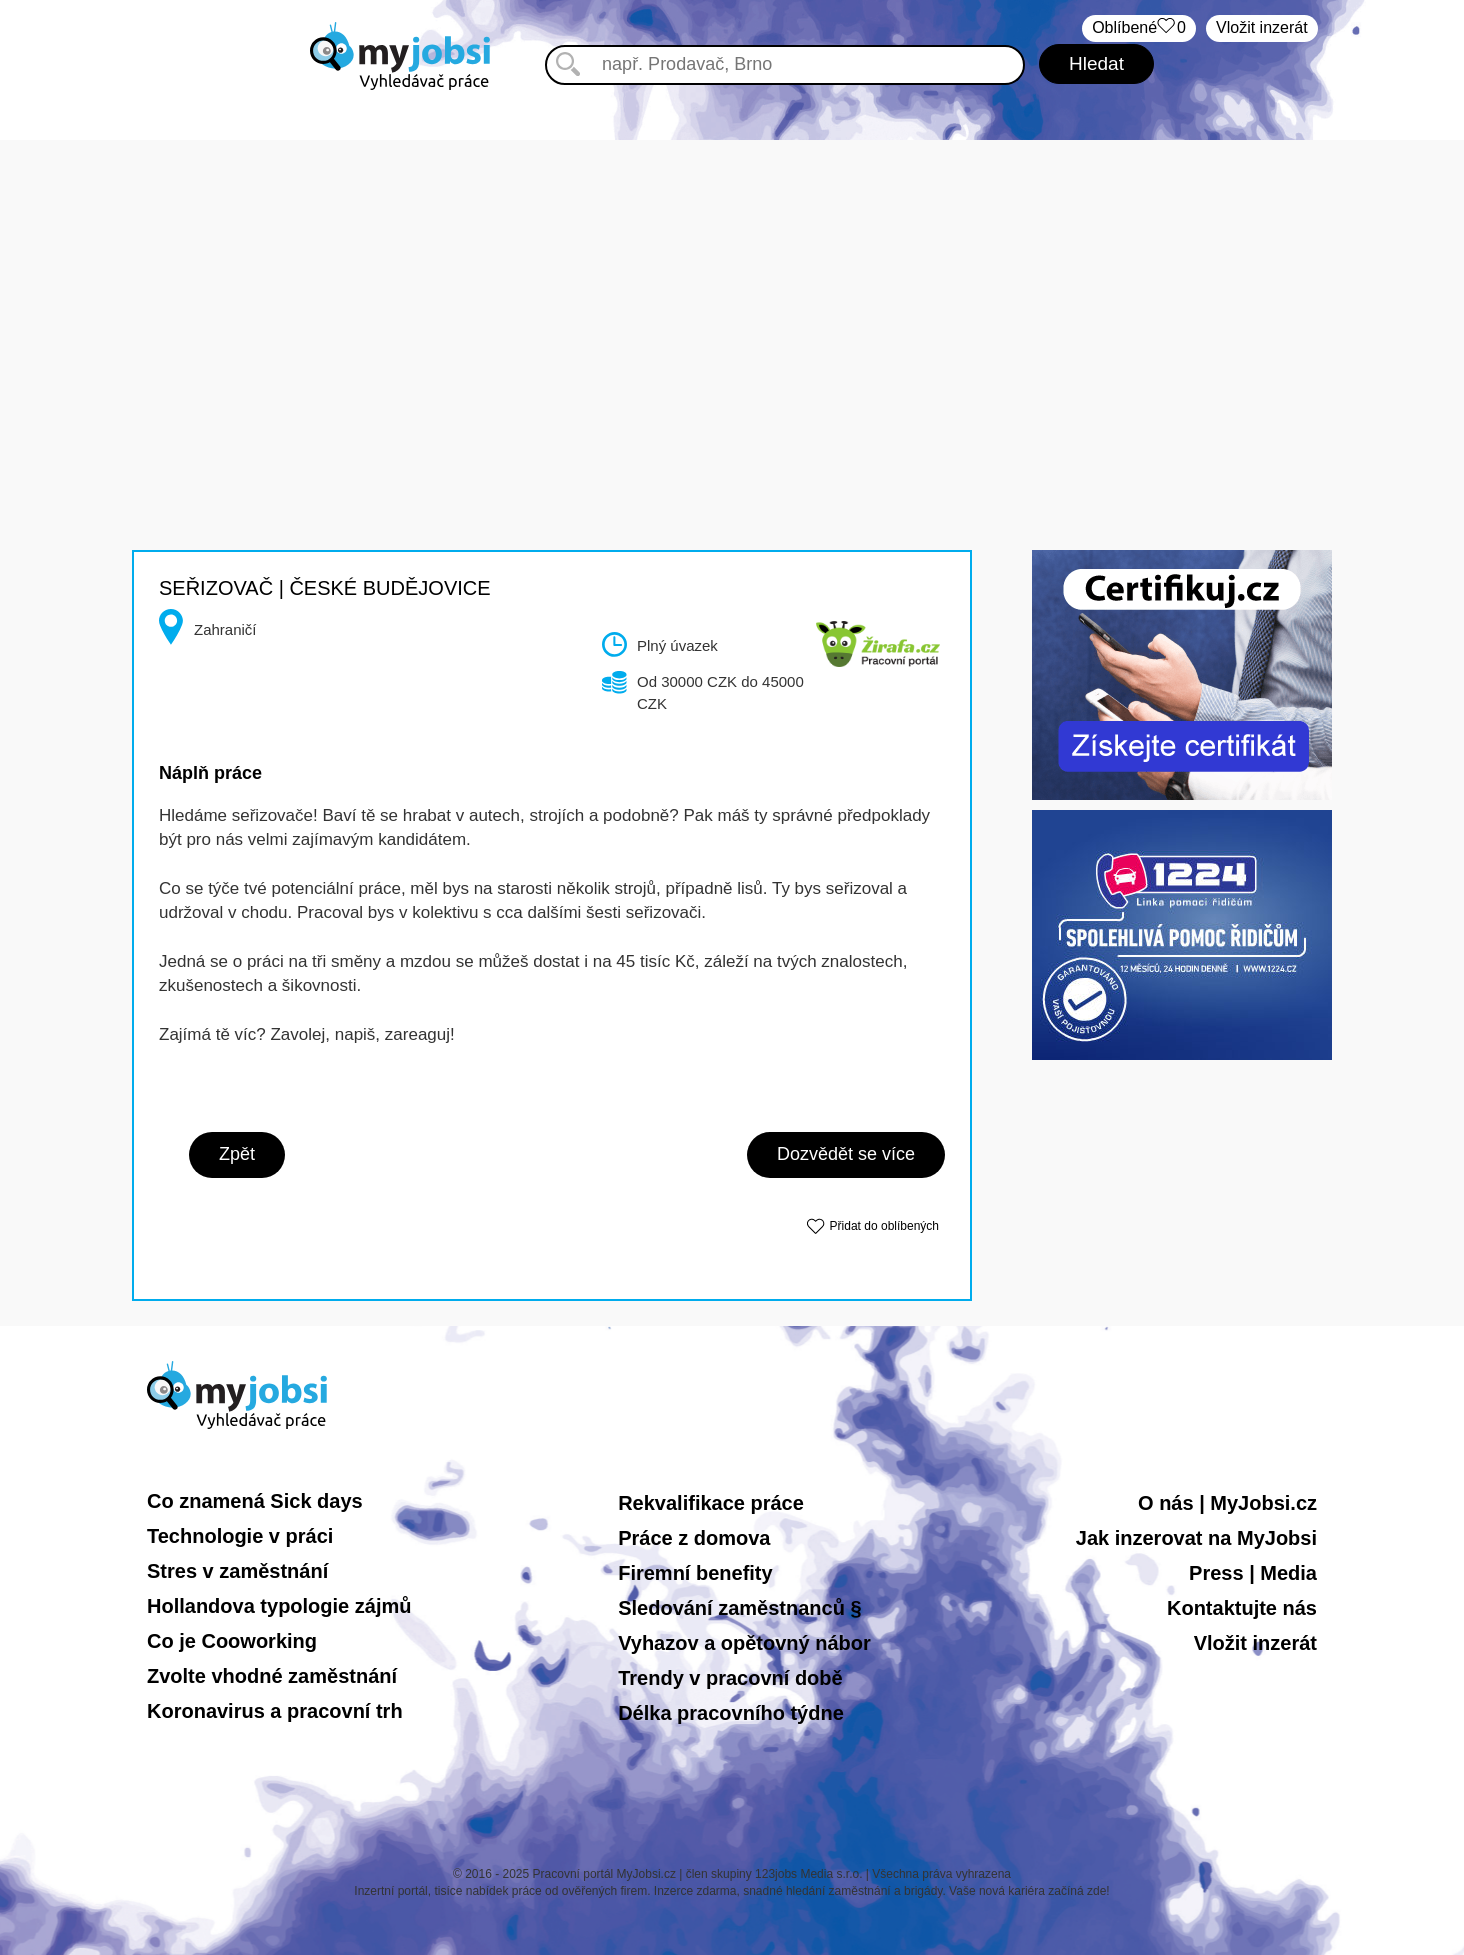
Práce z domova (694, 1538)
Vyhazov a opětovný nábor (744, 1643)
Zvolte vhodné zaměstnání (272, 1676)
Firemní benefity (695, 1573)
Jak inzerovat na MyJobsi (1196, 1538)
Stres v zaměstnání (237, 1571)
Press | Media (1253, 1573)
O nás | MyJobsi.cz (1227, 1503)
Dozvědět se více (846, 1154)
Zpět (237, 1154)
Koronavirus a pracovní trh (275, 1711)
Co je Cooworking (232, 1641)
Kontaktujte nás (1242, 1608)
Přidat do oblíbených (884, 1226)
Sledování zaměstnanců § (739, 1608)
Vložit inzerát (1262, 27)
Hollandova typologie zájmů (279, 1606)
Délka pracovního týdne (731, 1713)
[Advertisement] (732, 280)
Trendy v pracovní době (730, 1678)
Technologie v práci (240, 1536)
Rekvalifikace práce (711, 1503)
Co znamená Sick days (255, 1501)
